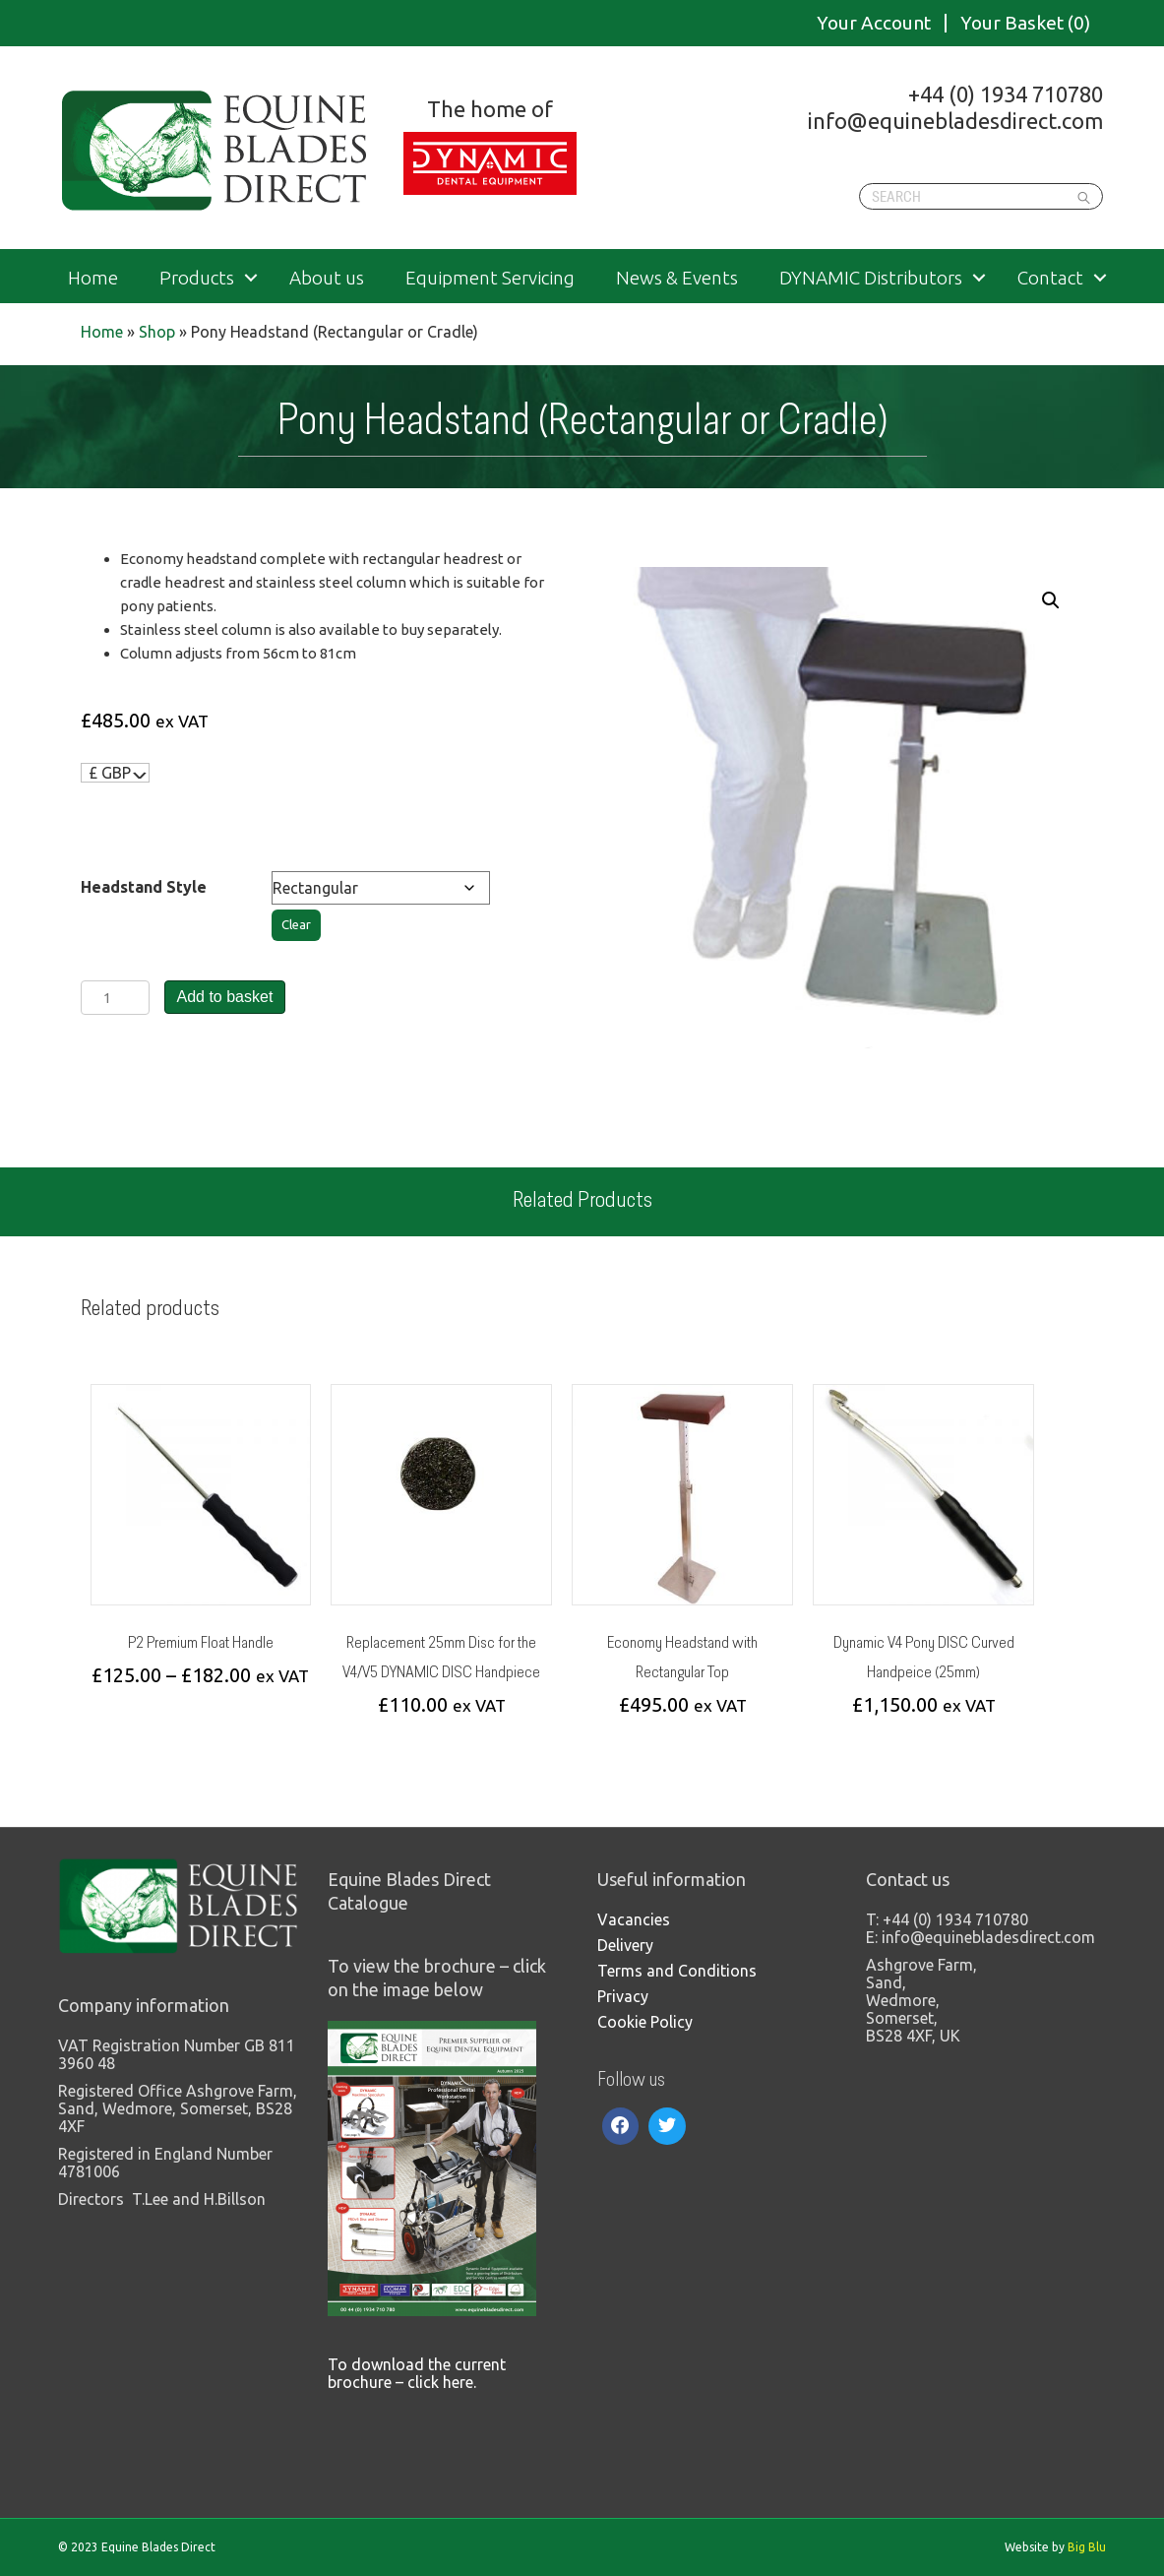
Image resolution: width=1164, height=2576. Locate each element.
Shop (157, 332)
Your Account (874, 23)
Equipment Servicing (490, 278)
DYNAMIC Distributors (870, 278)
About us (326, 278)
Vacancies (633, 1919)
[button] (1051, 600)
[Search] (981, 196)
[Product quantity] (115, 997)
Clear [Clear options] (296, 924)
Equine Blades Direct (216, 151)
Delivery (625, 1945)
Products (196, 278)
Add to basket (225, 996)
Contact (1050, 278)
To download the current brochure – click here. (417, 2373)
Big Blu (1087, 2547)
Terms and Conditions (677, 1970)
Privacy (622, 1996)
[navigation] (116, 773)
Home (93, 278)
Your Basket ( (1025, 23)
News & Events (677, 278)
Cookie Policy (645, 2022)
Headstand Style (144, 887)
